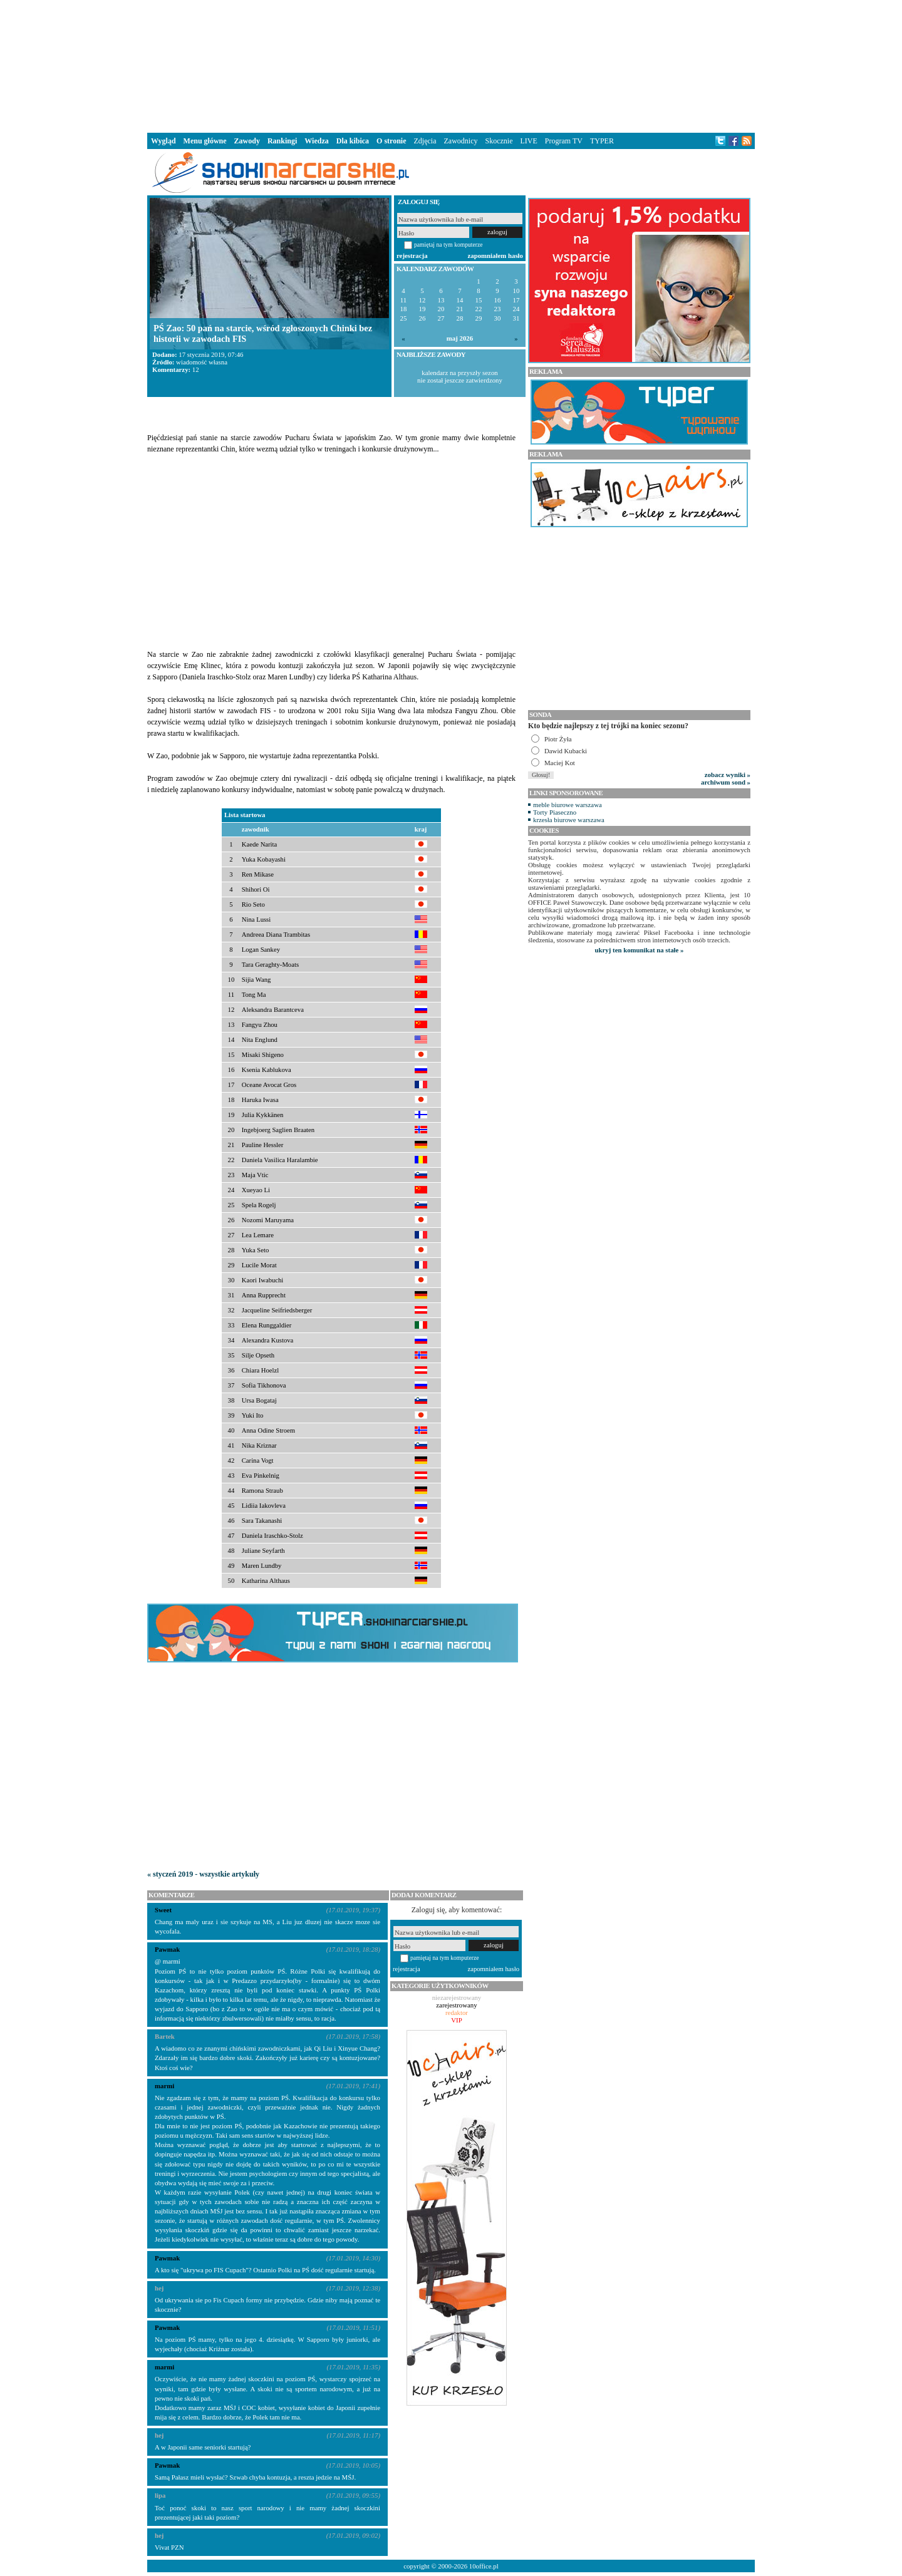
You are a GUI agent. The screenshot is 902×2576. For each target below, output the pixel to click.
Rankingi (282, 141)
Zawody (247, 141)
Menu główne (205, 141)
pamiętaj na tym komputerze (448, 244)
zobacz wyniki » (727, 774)
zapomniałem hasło (495, 255)
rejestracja (412, 255)
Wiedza (316, 141)
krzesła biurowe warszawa (568, 819)
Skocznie (498, 141)
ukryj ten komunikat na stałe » (639, 950)
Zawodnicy (461, 141)
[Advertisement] (451, 65)
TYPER (602, 141)
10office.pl (484, 2566)
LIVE (528, 141)
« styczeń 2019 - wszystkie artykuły (203, 1874)
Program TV (564, 141)
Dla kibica (352, 141)
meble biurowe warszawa (567, 804)
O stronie (391, 141)
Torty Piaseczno (554, 812)
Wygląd (163, 141)
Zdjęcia (425, 141)
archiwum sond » (725, 782)
